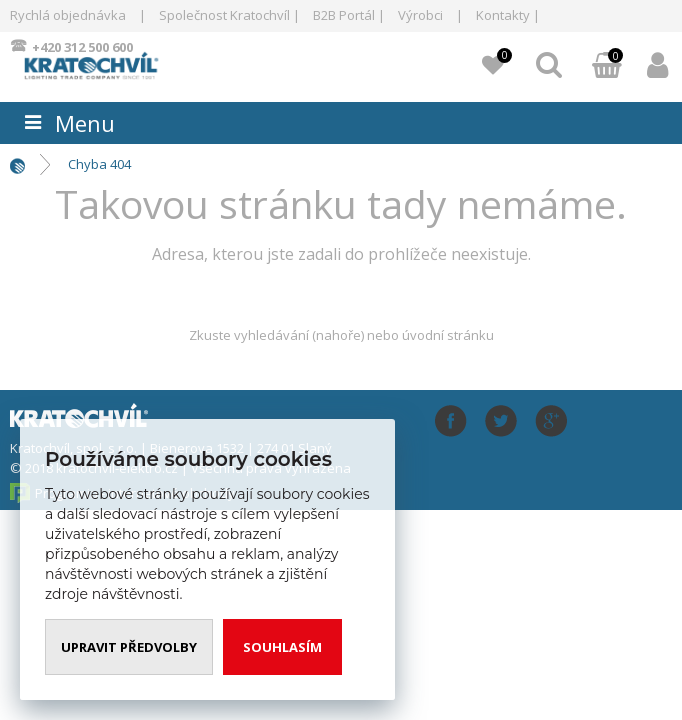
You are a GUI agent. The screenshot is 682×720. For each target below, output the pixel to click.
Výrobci (420, 15)
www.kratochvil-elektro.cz (125, 64)
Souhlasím (282, 647)
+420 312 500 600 (82, 47)
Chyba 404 (99, 164)
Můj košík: (607, 67)
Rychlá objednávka (68, 15)
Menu (85, 123)
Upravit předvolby (129, 647)
